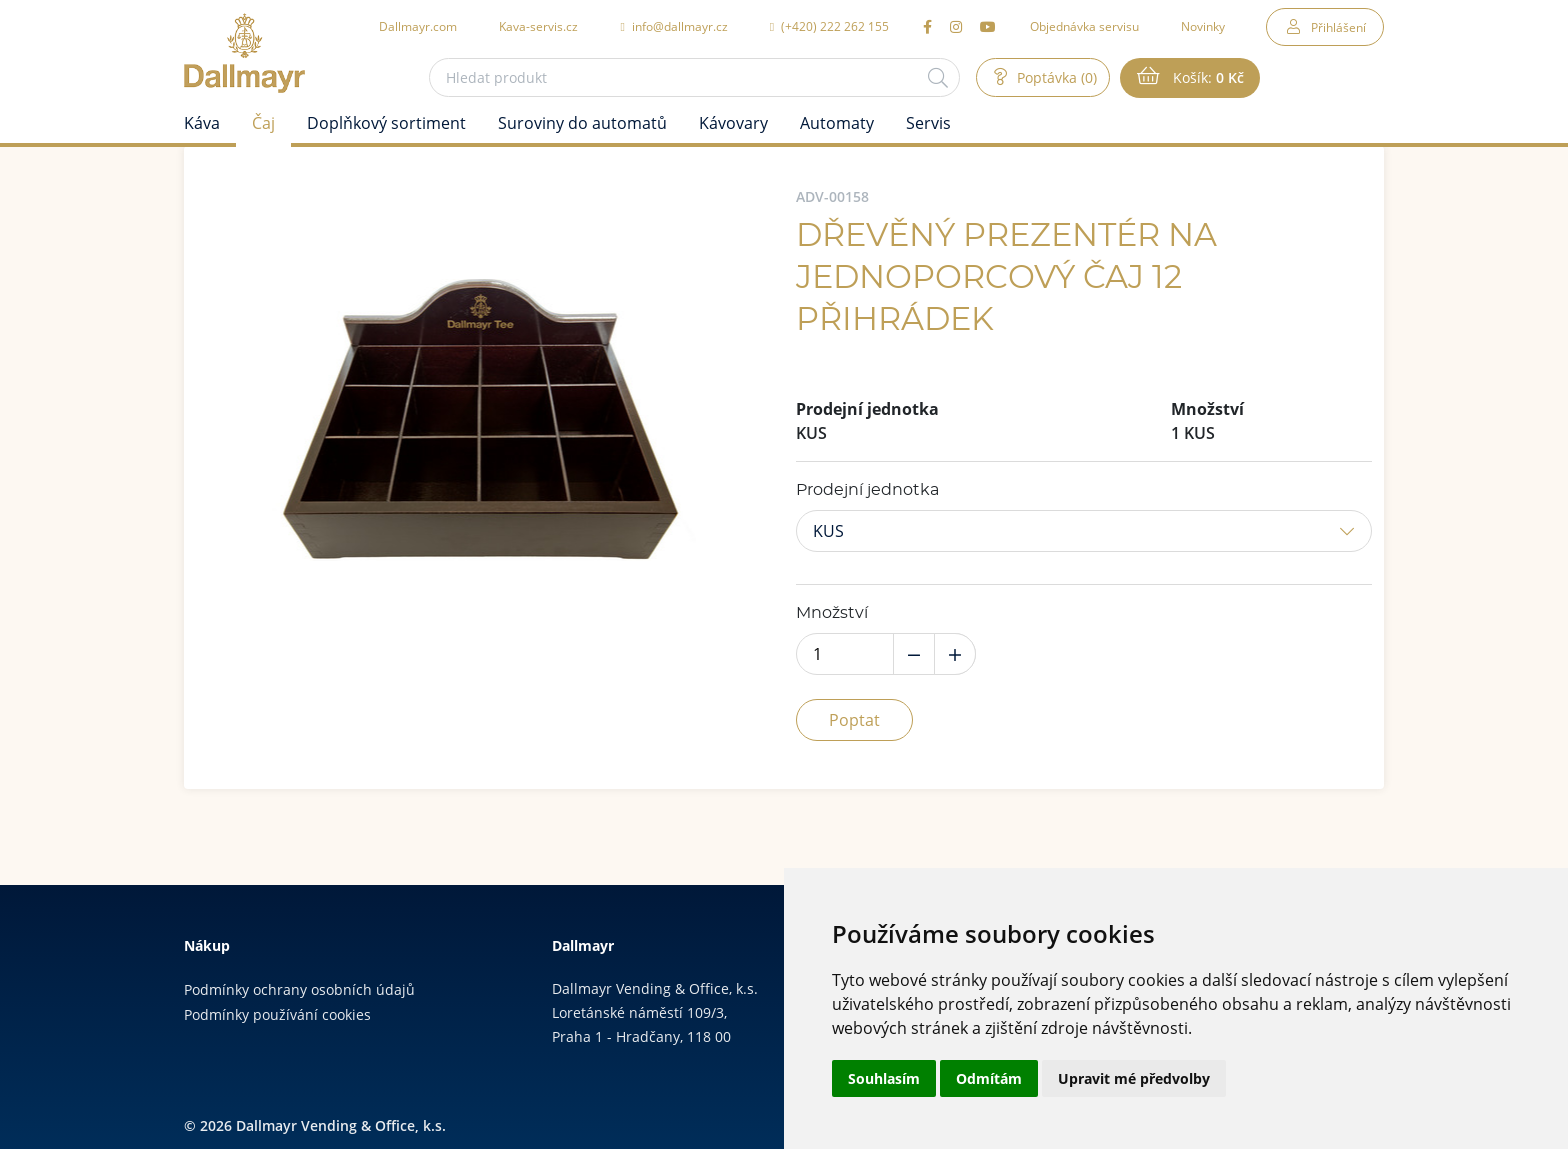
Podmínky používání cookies (277, 1014)
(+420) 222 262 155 (829, 26)
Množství (832, 613)
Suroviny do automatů (582, 123)
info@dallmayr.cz (673, 26)
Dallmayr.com (418, 26)
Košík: (1206, 78)
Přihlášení (1338, 27)
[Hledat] (938, 77)
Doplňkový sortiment (386, 123)
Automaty (837, 123)
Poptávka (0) (1055, 77)
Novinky (1203, 26)
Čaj (263, 123)
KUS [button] (828, 531)
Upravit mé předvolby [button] (1134, 1078)
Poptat (854, 720)
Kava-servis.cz (538, 26)
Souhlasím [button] (884, 1078)
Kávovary (733, 123)
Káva (202, 123)
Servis (928, 123)
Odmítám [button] (989, 1078)
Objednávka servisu (1084, 26)
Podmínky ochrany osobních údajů (299, 989)
